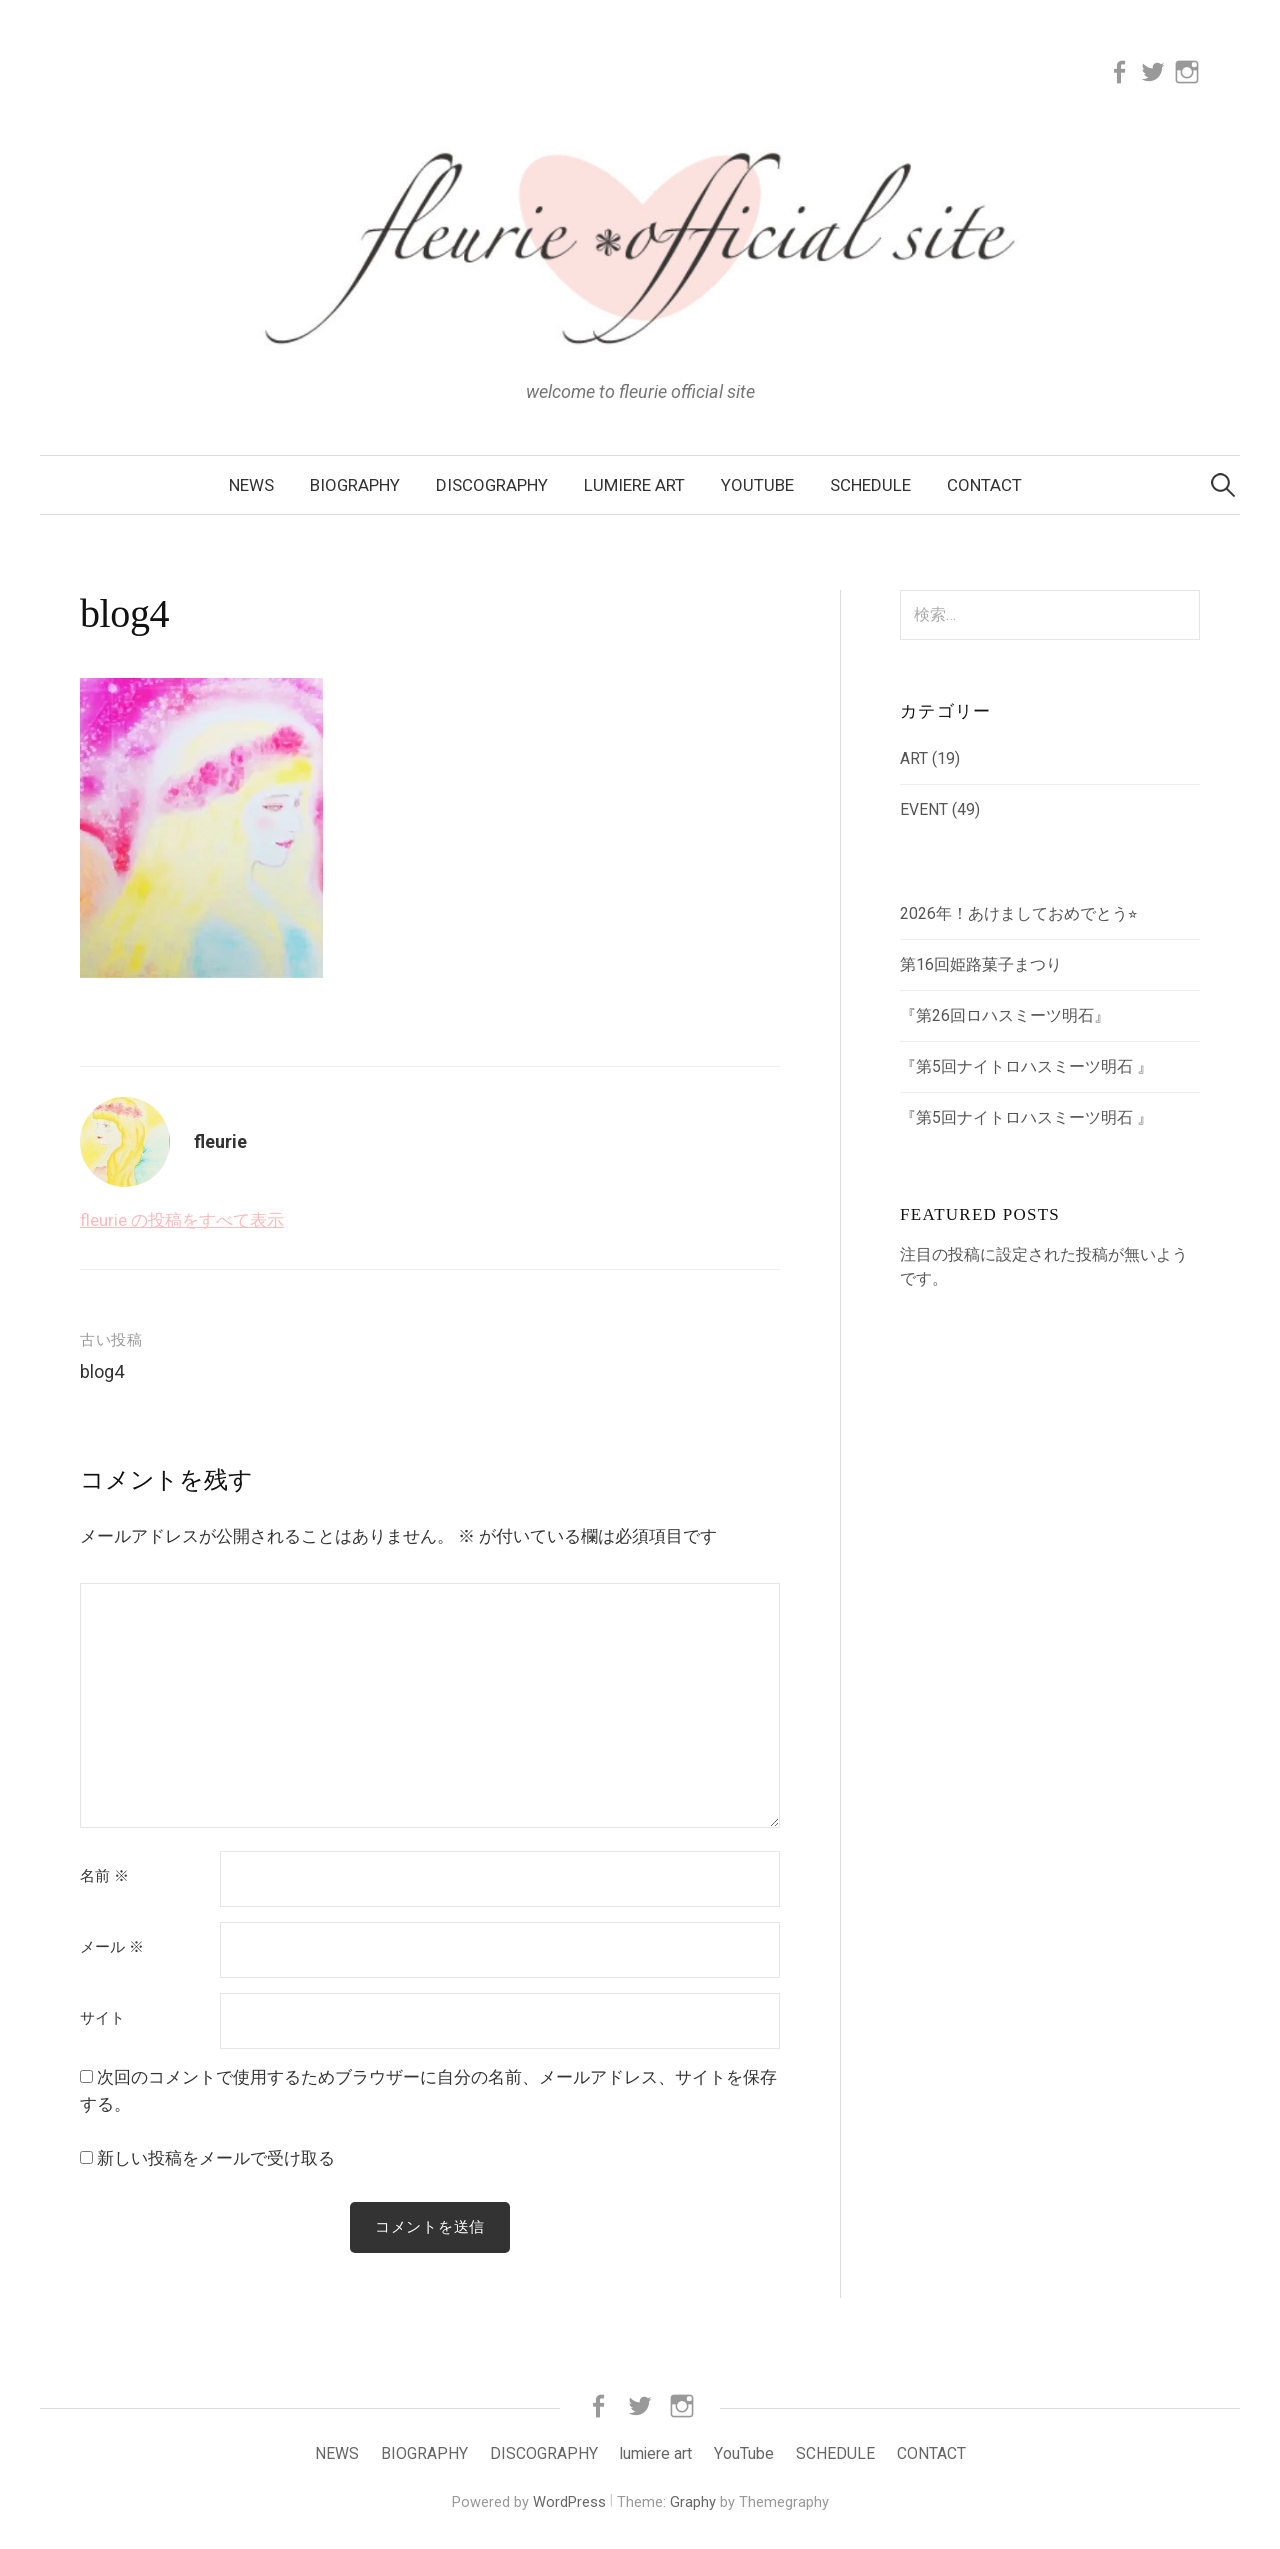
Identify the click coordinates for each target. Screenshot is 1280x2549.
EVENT (924, 809)
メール (112, 1947)
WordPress (569, 2502)
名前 (104, 1876)
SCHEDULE (870, 485)
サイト (102, 2018)
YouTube (757, 485)
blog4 (102, 1371)
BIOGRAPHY (355, 485)
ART (914, 758)
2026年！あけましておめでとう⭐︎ (1018, 913)
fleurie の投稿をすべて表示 (182, 1220)
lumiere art (634, 485)
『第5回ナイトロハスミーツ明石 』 (1026, 1066)
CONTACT (984, 485)
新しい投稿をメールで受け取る (216, 2158)
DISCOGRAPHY (492, 485)
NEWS (251, 485)
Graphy (693, 2502)
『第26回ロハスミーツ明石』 (1005, 1015)
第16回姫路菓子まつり (981, 964)
